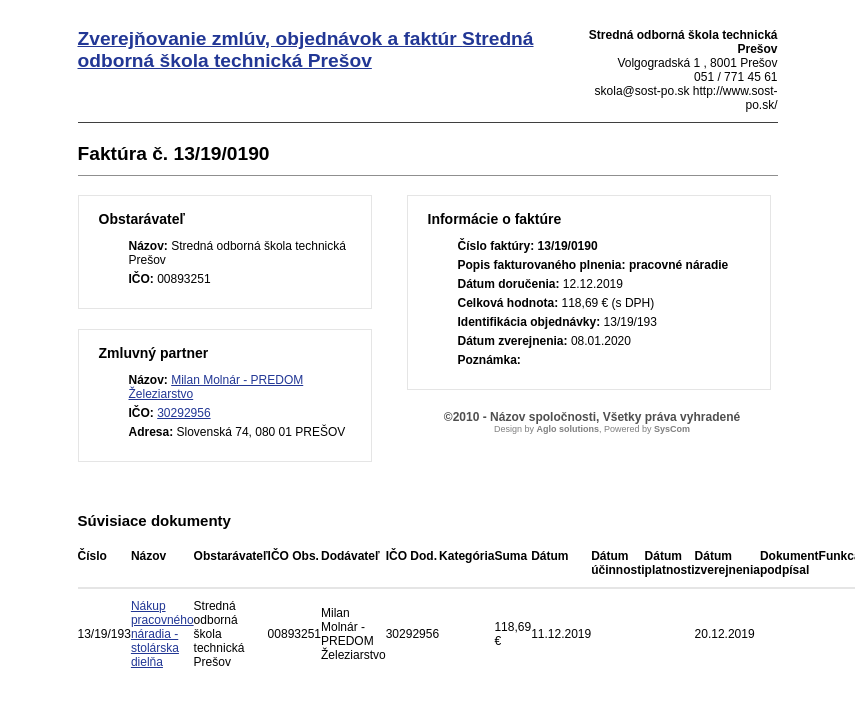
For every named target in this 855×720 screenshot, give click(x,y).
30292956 (183, 413)
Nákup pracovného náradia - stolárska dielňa (162, 634)
